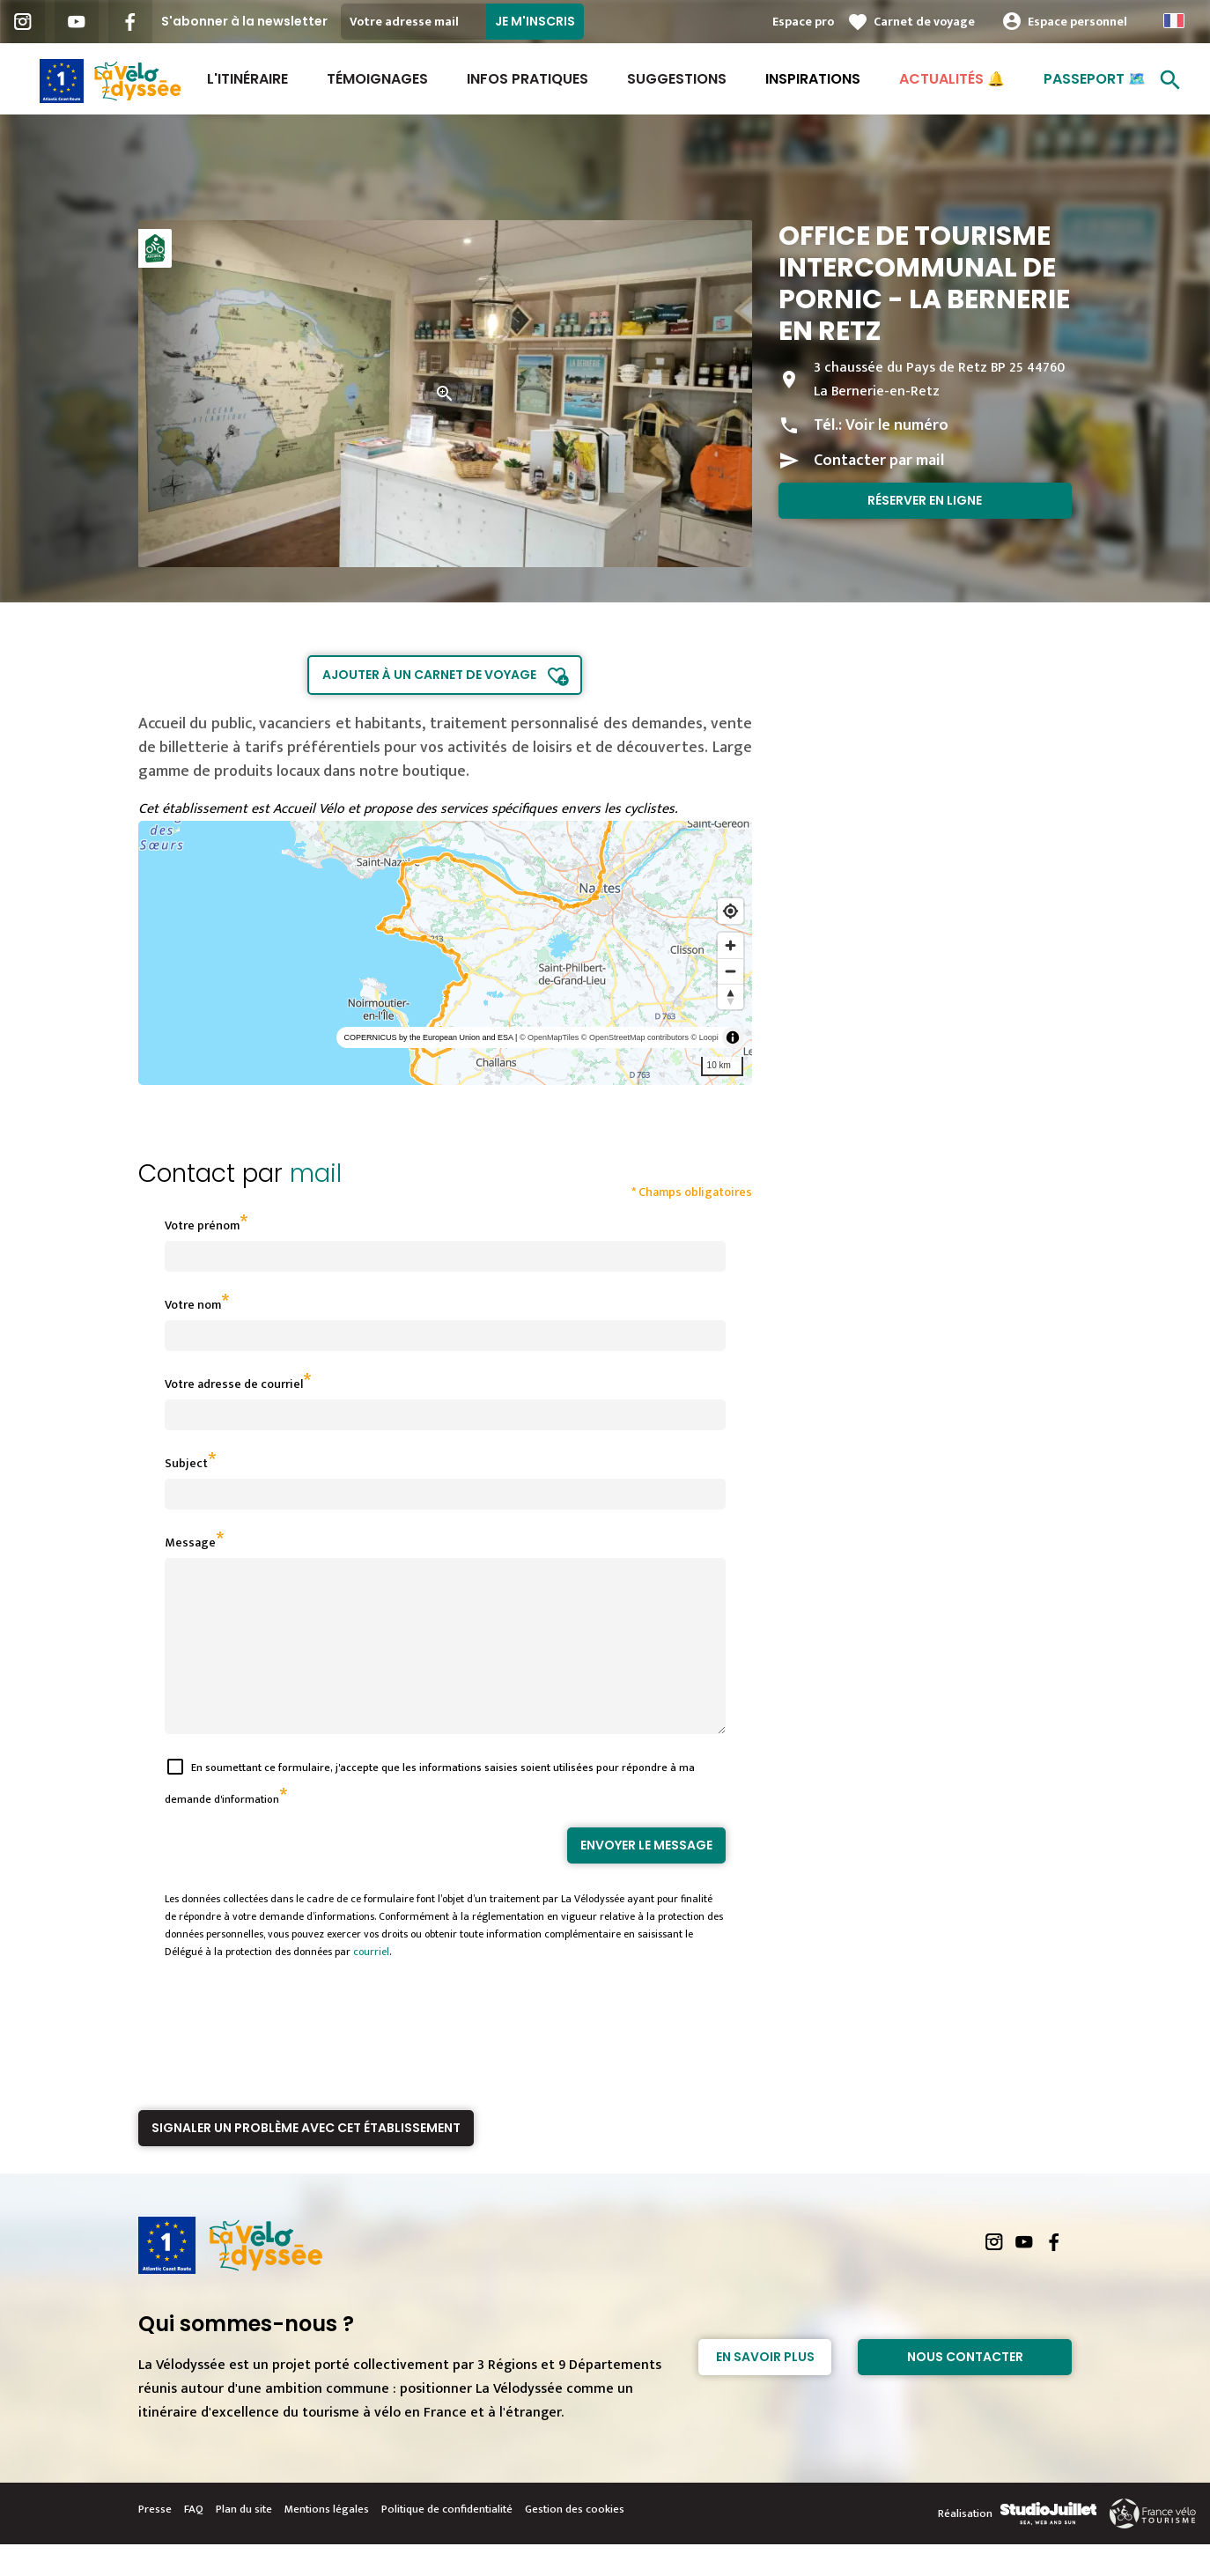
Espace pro (803, 21)
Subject (186, 1463)
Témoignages (377, 79)
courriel (371, 1983)
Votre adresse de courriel (234, 1384)
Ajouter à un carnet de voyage (429, 674)
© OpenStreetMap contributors (635, 1037)
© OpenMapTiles (549, 1037)
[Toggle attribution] (732, 1037)
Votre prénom (202, 1225)
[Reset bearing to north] (730, 996)
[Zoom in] (730, 945)
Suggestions (677, 79)
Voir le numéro (896, 425)
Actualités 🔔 (952, 79)
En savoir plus (765, 2388)
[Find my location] (730, 911)
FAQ (193, 2540)
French (1174, 20)
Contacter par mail (879, 460)
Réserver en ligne (924, 500)
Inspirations (812, 79)
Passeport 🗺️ (1095, 79)
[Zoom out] (730, 971)
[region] (445, 953)
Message (190, 1542)
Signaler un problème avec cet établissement (306, 2159)
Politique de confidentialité (447, 2540)
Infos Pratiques (527, 79)
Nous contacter (965, 2388)
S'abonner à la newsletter (244, 21)
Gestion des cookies (574, 2540)
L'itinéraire (247, 79)
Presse (155, 2540)
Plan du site (244, 2540)
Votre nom (193, 1305)
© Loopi (705, 1037)
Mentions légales (326, 2540)
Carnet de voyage (924, 21)
